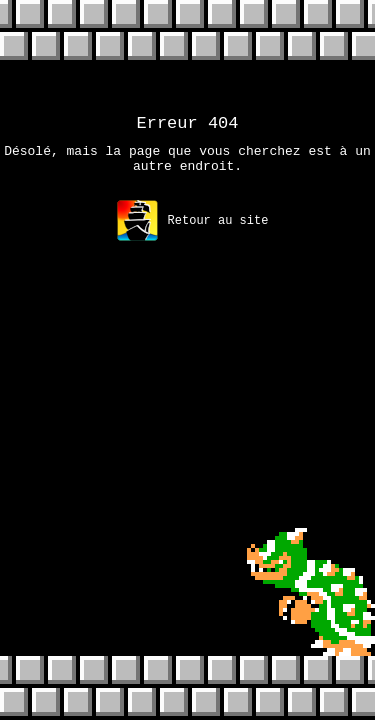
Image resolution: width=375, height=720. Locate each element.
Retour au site (193, 229)
